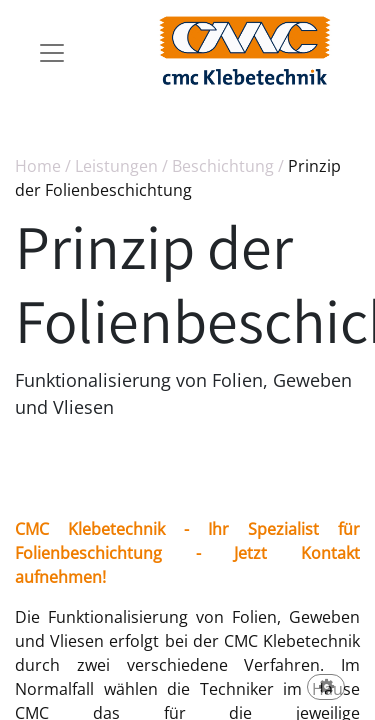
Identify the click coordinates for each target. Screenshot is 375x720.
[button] (326, 688)
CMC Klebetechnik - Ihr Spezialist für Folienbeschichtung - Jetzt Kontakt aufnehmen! (187, 553)
